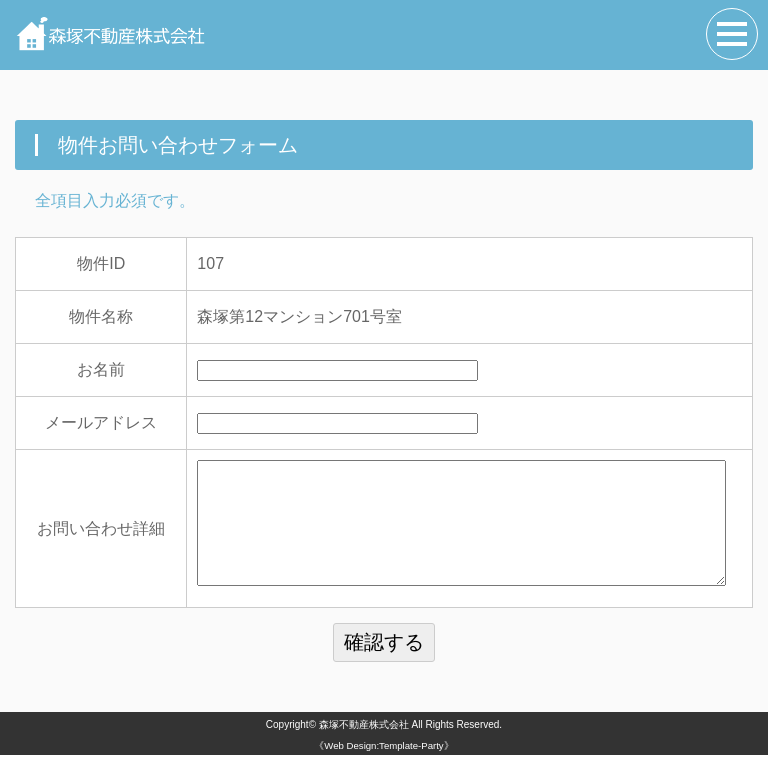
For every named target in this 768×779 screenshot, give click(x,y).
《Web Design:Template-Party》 (383, 769)
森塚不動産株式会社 (364, 748)
